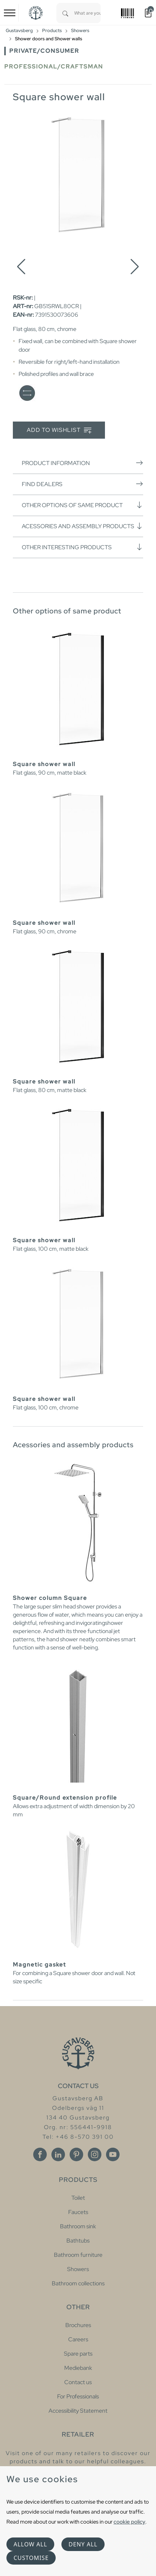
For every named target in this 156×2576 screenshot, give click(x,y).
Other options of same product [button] (82, 505)
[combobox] (87, 13)
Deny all (83, 2544)
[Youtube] (113, 2154)
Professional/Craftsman (53, 66)
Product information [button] (82, 463)
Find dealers (82, 484)
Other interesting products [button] (82, 547)
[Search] (65, 13)
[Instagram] (94, 2154)
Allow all (30, 2544)
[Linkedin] (58, 2154)
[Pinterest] (76, 2154)
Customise (31, 2558)
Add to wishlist (59, 430)
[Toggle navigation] (10, 13)
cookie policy (129, 2521)
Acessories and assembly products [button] (82, 526)
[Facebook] (40, 2154)
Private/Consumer (44, 51)
